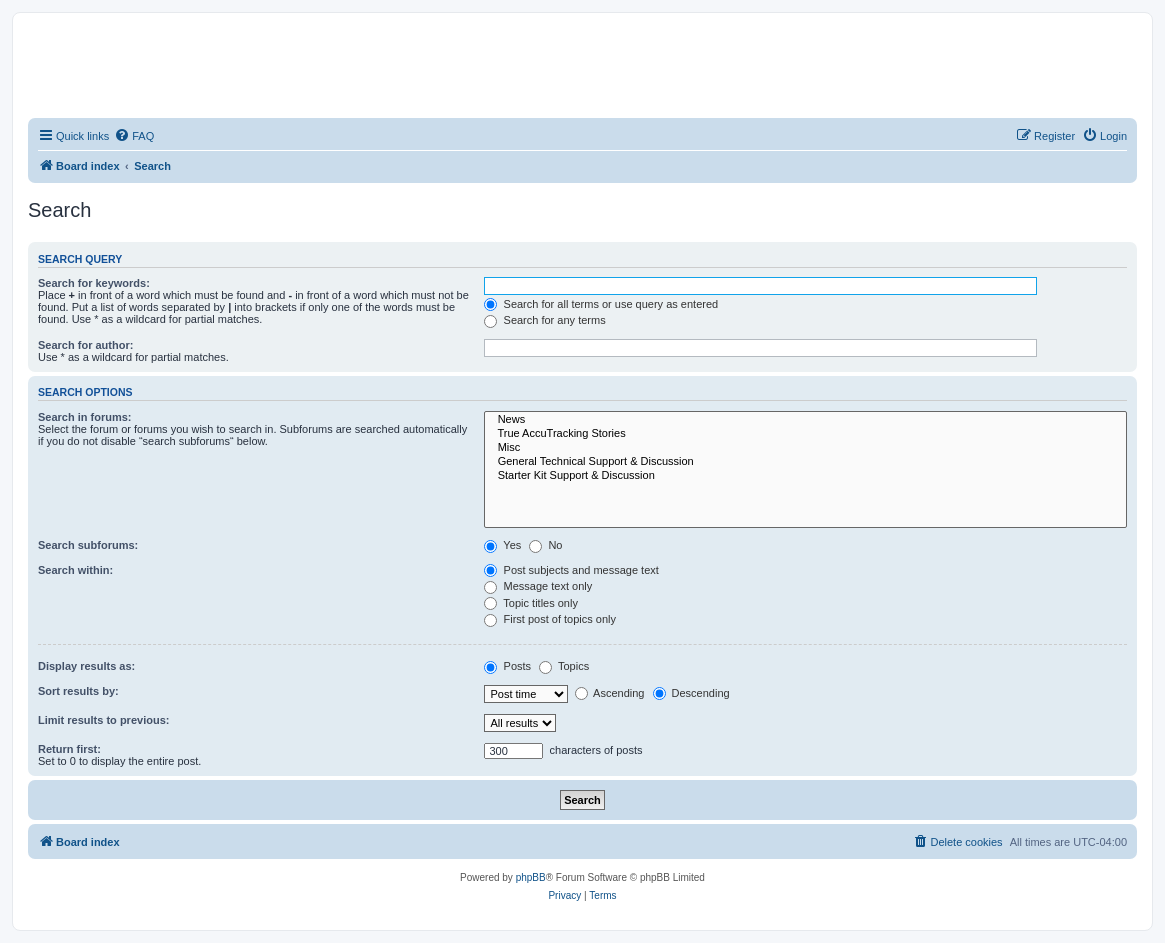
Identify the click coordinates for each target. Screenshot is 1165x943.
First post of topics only (550, 619)
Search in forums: (85, 417)
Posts (507, 666)
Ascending (610, 693)
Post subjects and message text (571, 570)
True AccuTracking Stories (805, 434)
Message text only (538, 586)
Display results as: (86, 666)
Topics (564, 666)
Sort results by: (78, 691)
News (805, 420)
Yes (502, 545)
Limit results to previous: (103, 720)
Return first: (69, 749)
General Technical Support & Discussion (805, 462)
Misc (805, 448)
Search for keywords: (94, 283)
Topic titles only (530, 603)
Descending (691, 693)
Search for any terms (544, 320)
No (545, 545)
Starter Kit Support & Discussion (805, 476)
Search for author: (85, 345)
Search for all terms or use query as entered (601, 304)
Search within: (75, 570)
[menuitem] (134, 136)
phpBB (531, 877)
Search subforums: (88, 545)
